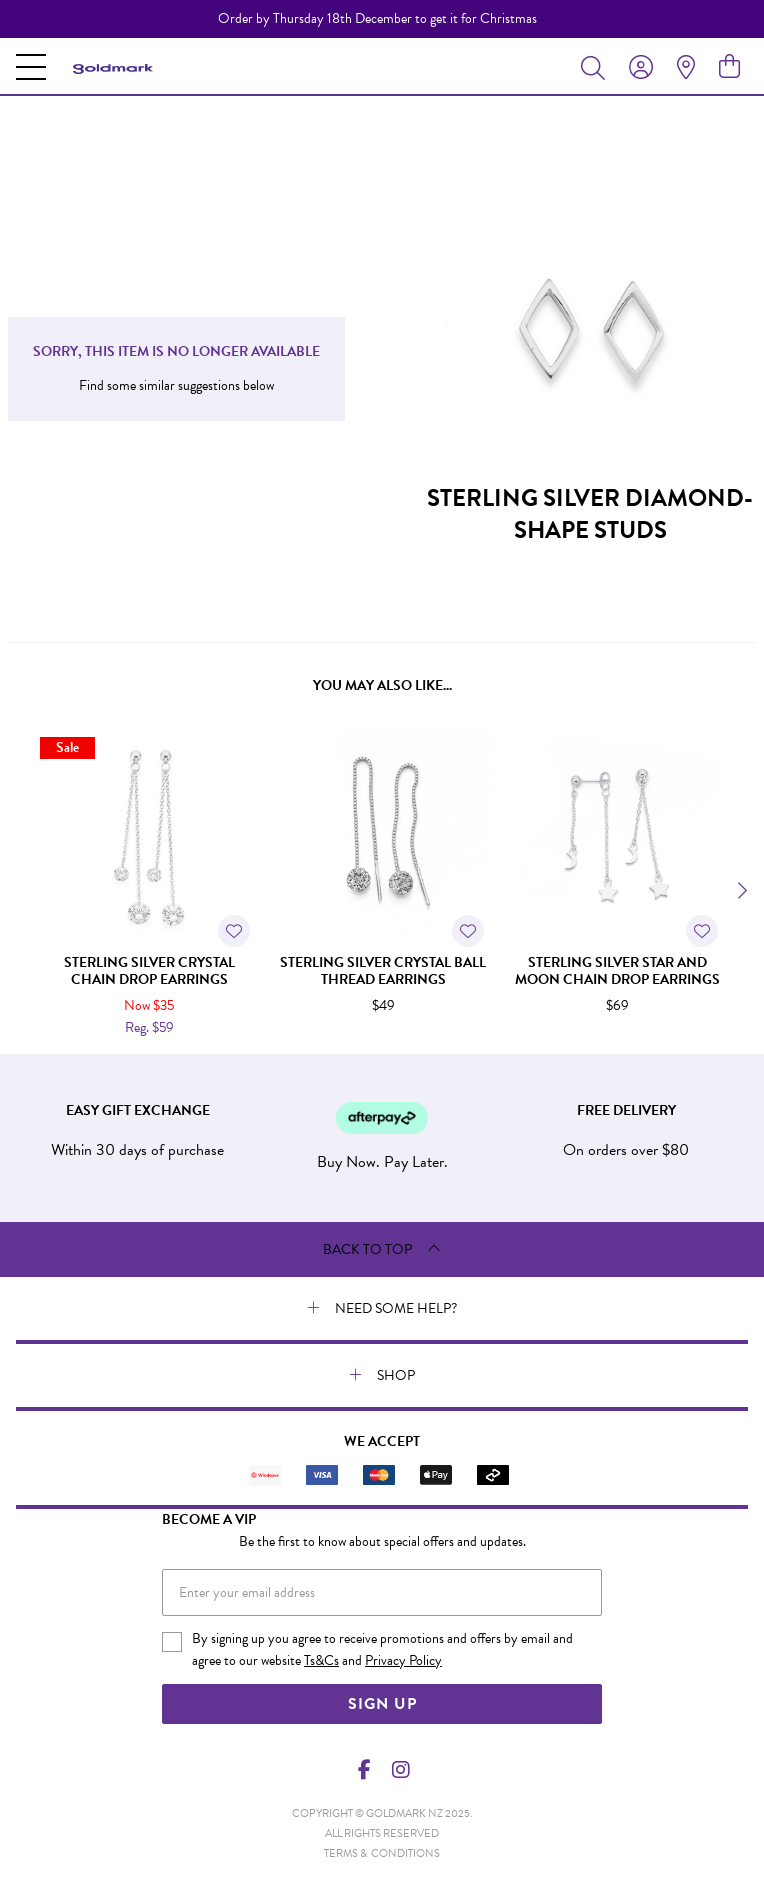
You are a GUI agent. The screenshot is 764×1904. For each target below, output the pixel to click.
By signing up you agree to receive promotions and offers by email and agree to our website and (382, 1650)
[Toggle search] (597, 67)
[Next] (740, 891)
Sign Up (382, 1704)
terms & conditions (382, 1853)
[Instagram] (400, 1770)
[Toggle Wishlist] (234, 931)
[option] (382, 19)
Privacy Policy (403, 1660)
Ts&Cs (321, 1660)
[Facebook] (365, 1770)
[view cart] (729, 67)
